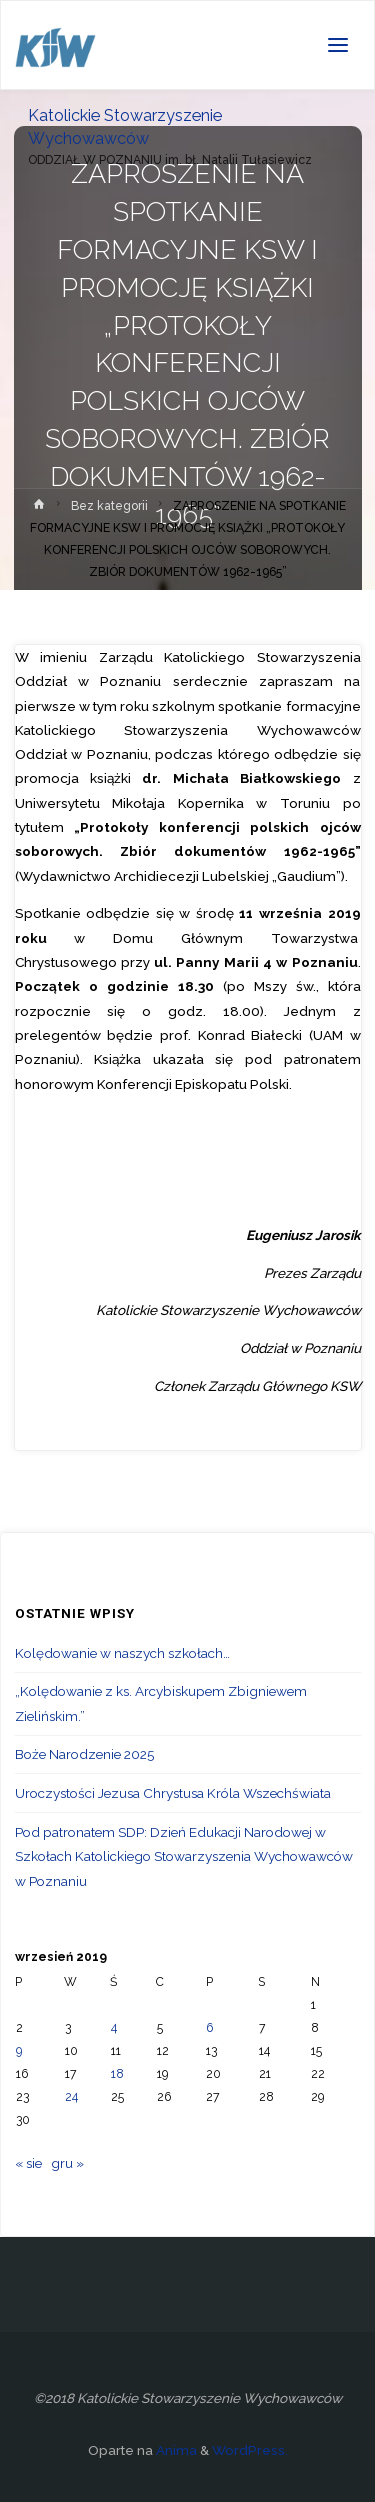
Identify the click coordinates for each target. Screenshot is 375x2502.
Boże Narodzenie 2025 (84, 1754)
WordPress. (250, 2450)
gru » (67, 2163)
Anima (175, 2450)
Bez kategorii (109, 506)
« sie (28, 2163)
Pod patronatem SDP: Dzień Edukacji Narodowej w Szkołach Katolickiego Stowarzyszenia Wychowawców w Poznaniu (184, 1856)
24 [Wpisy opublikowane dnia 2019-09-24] (71, 2097)
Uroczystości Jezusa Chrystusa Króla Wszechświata (173, 1793)
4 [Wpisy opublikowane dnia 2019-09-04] (114, 2028)
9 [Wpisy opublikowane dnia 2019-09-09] (19, 2051)
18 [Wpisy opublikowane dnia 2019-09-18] (117, 2074)
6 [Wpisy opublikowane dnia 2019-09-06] (209, 2028)
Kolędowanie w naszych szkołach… (122, 1653)
